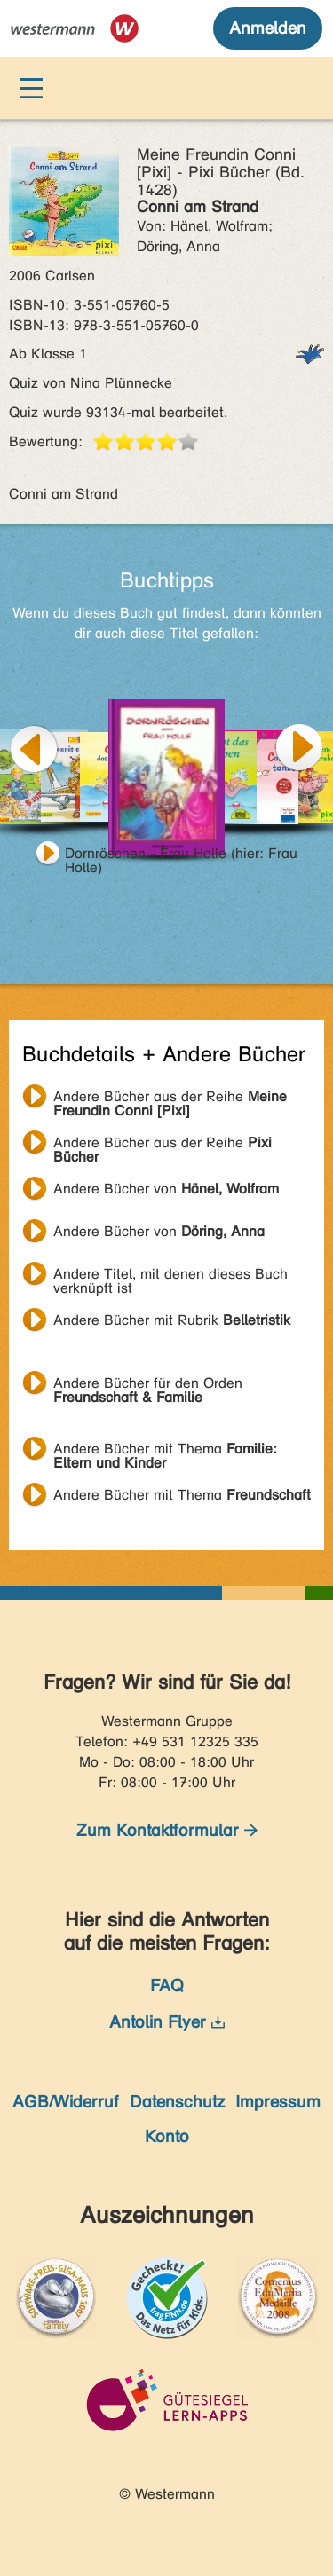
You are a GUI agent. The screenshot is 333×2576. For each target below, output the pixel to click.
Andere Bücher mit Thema (165, 1450)
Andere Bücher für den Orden (147, 1385)
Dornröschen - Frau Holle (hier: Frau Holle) (181, 855)
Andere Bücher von (166, 1188)
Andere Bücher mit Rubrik (171, 1320)
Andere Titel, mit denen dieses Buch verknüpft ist (170, 1276)
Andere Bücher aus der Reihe (170, 1098)
